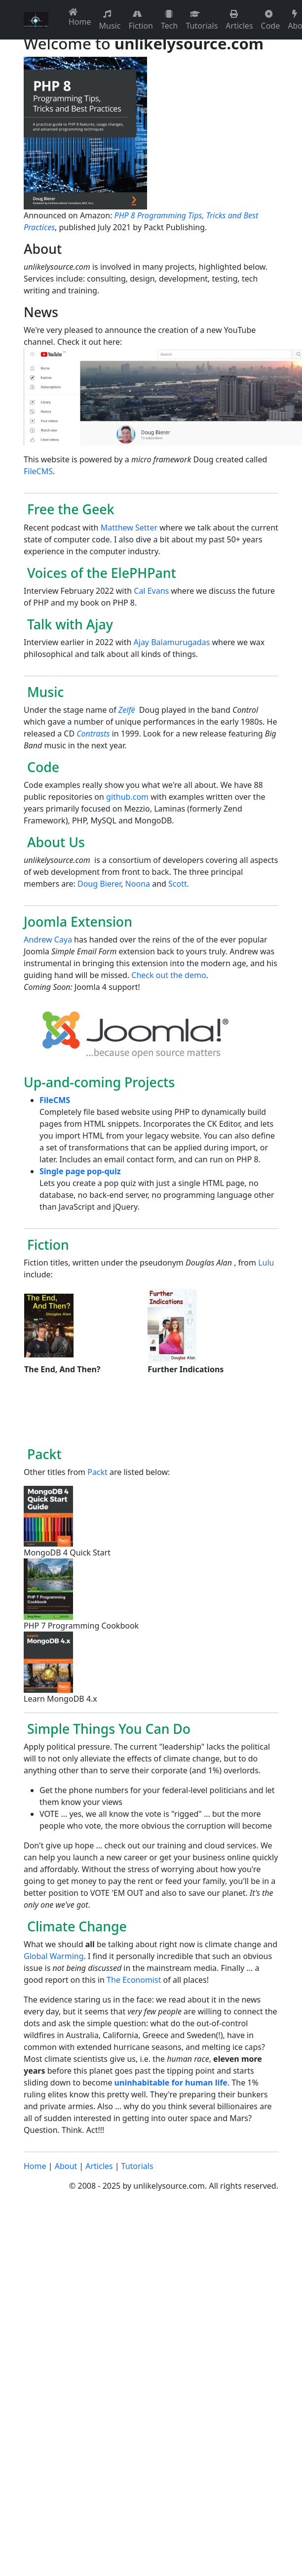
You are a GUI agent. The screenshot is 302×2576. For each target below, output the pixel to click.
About (66, 2166)
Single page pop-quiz (80, 1171)
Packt (43, 1454)
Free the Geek (69, 509)
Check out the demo (168, 975)
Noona (137, 883)
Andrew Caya (48, 939)
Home (80, 17)
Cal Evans (151, 590)
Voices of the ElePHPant (100, 573)
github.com (127, 796)
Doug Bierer (99, 883)
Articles (239, 19)
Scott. (178, 883)
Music (110, 19)
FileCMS (38, 471)
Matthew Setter (129, 527)
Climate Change (75, 1926)
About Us (54, 842)
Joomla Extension (78, 921)
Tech (169, 19)
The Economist (134, 1979)
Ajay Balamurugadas (172, 642)
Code (270, 19)
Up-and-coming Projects (99, 1082)
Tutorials (202, 19)
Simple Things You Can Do (107, 1728)
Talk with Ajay (68, 624)
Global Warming (54, 1956)
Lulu (266, 1262)
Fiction (140, 19)
